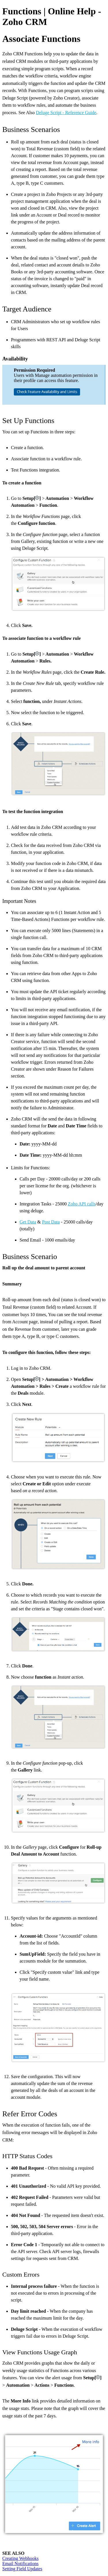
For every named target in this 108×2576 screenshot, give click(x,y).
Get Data (28, 1221)
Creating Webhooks (20, 2558)
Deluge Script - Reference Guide (66, 112)
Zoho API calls (81, 1203)
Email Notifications (20, 2563)
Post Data (51, 1221)
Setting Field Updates (22, 2568)
